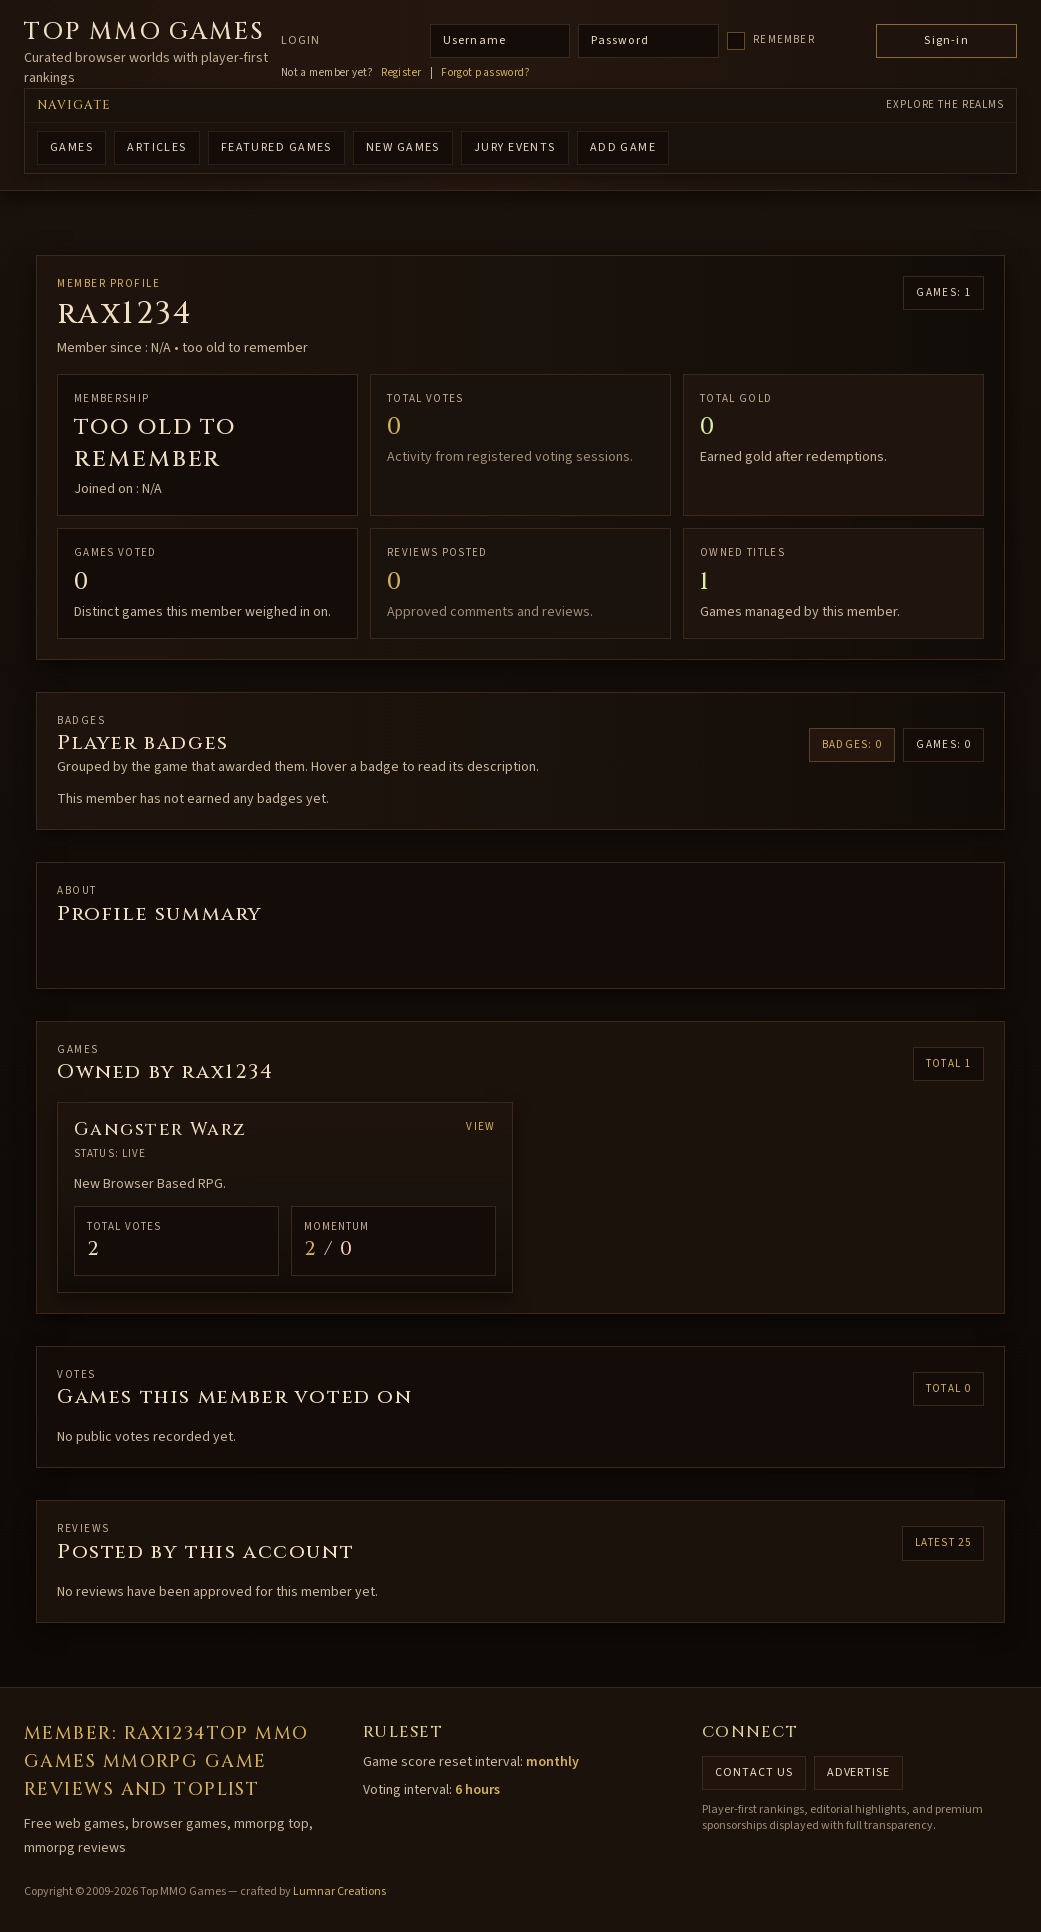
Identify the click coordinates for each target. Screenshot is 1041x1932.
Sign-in (946, 40)
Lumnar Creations (339, 1891)
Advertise (859, 1772)
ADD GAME (623, 147)
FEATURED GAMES (276, 147)
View (480, 1126)
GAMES (71, 147)
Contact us (754, 1772)
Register (401, 73)
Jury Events (515, 147)
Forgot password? (485, 73)
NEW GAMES (403, 147)
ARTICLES (157, 147)
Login (301, 41)
